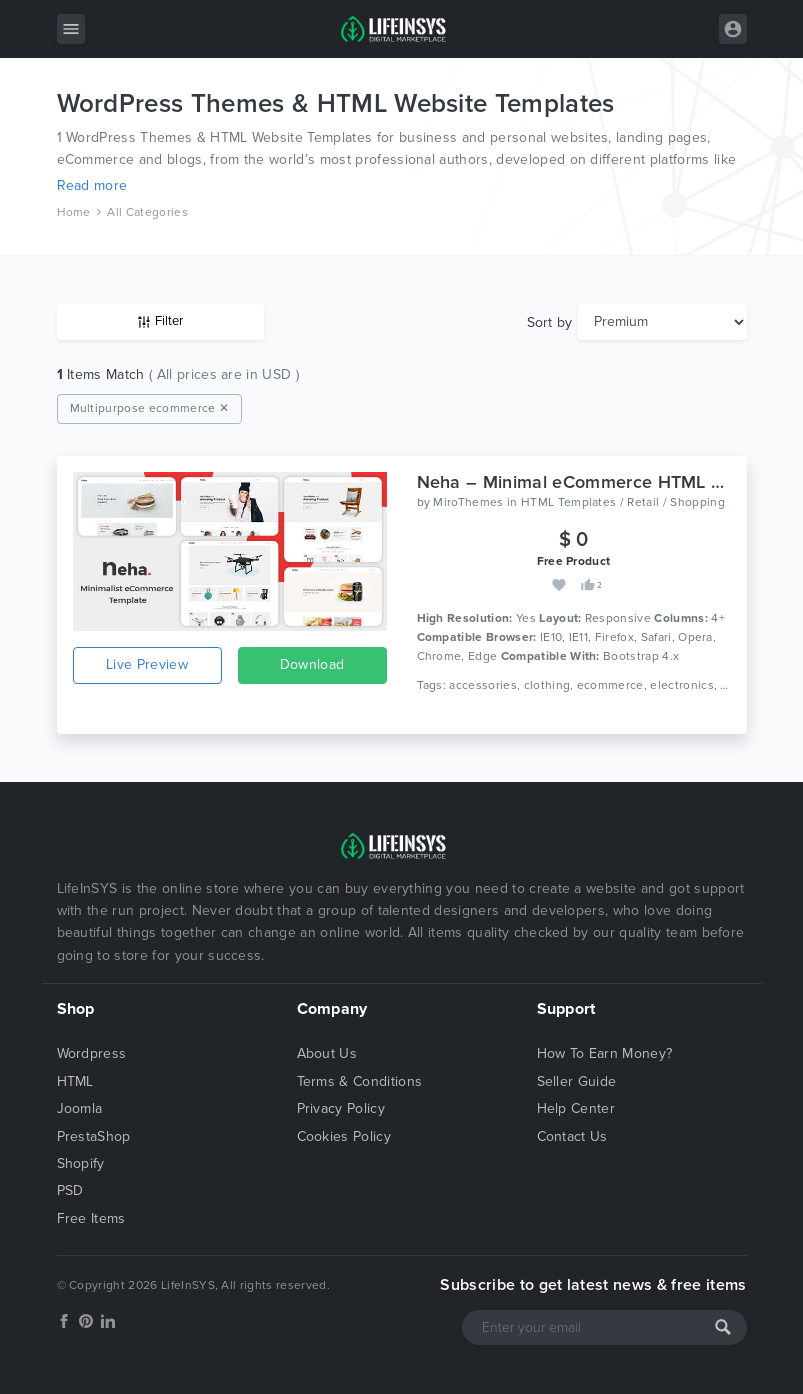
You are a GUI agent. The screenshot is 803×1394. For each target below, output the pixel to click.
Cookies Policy (344, 1136)
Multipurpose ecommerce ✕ (150, 408)
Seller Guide (577, 1081)
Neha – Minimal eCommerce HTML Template (602, 482)
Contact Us (572, 1136)
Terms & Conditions (360, 1081)
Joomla (80, 1108)
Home (74, 212)
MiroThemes (468, 502)
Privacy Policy (341, 1108)
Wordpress (92, 1053)
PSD (70, 1190)
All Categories (147, 212)
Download (312, 664)
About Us (327, 1053)
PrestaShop (94, 1136)
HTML (75, 1081)
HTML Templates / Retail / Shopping (623, 502)
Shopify (81, 1163)
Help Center (576, 1108)
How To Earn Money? (605, 1053)
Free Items (91, 1218)
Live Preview (147, 664)
